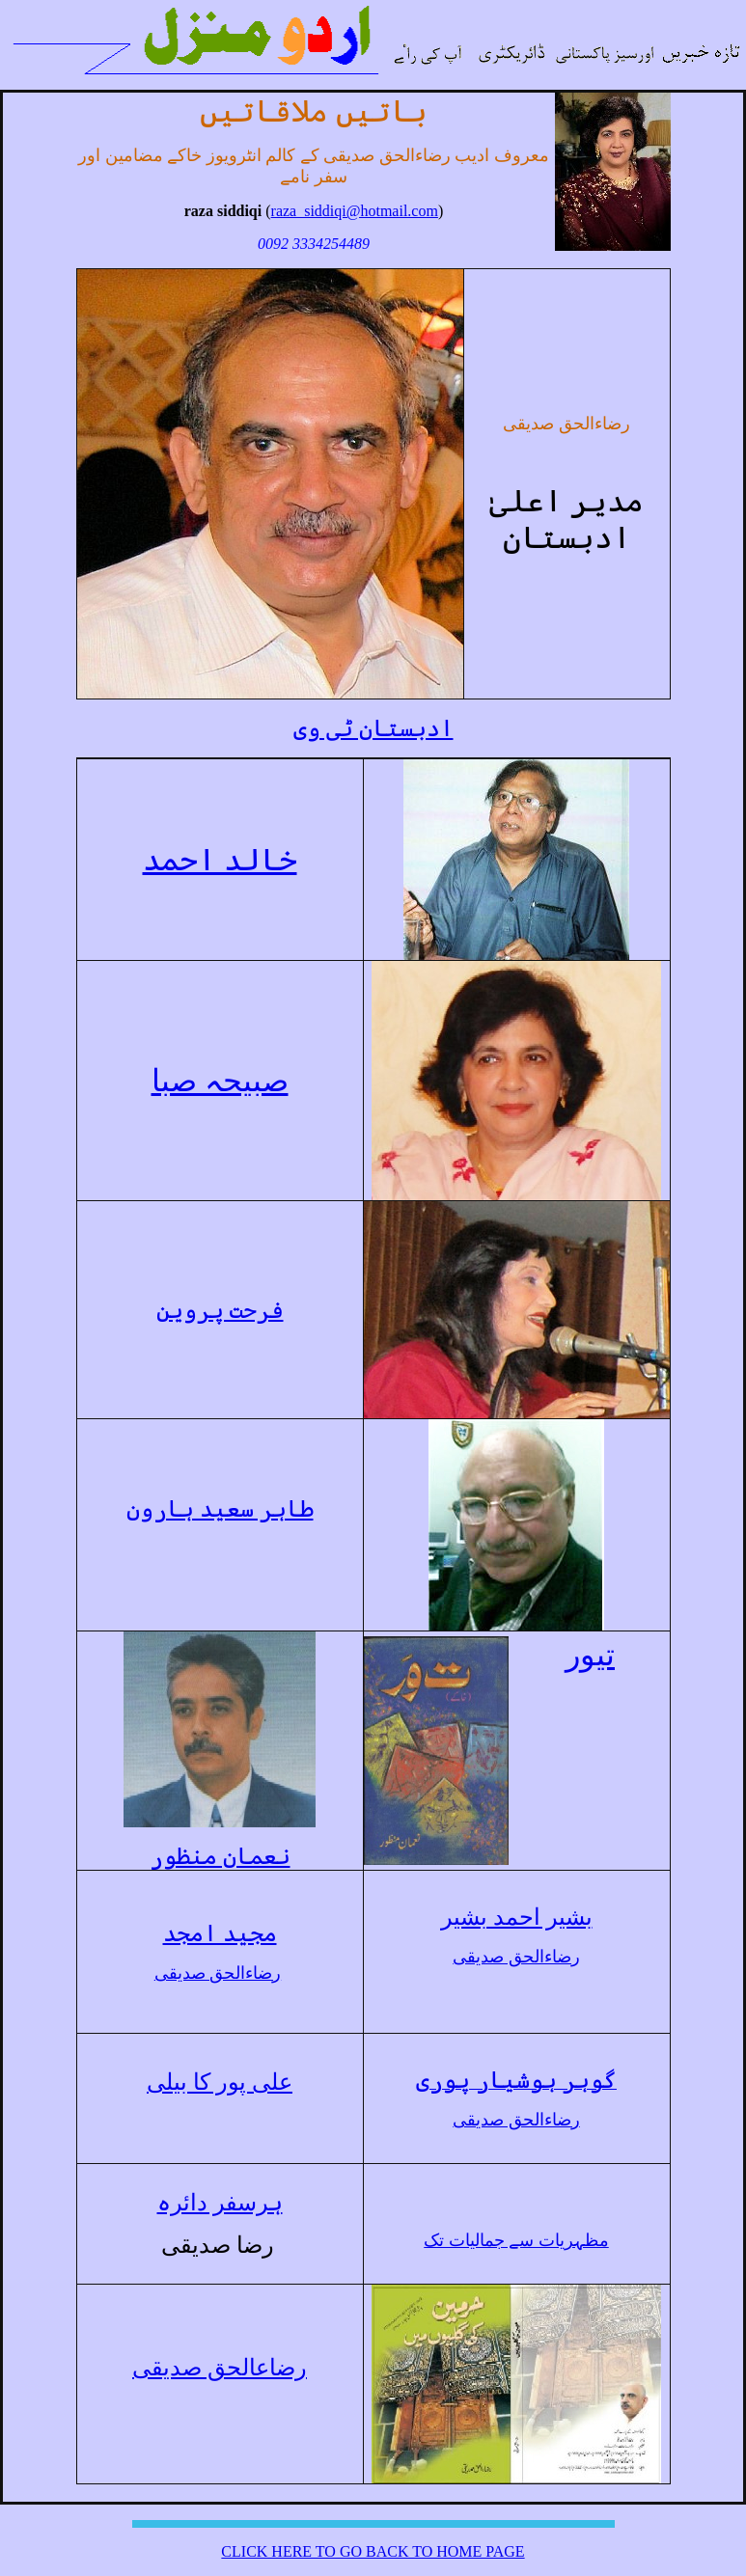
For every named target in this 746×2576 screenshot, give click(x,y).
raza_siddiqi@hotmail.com (354, 211)
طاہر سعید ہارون (220, 1508)
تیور (590, 1654)
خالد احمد (220, 859)
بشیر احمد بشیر (517, 1917)
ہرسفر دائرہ (220, 2202)
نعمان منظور (220, 1856)
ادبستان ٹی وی (373, 728)
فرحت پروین (220, 1310)
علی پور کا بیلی (219, 2082)
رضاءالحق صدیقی (218, 1973)
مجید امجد (220, 1933)
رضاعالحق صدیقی (219, 2367)
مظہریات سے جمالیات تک (516, 2240)
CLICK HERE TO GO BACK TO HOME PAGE (372, 2551)
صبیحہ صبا (220, 1080)
